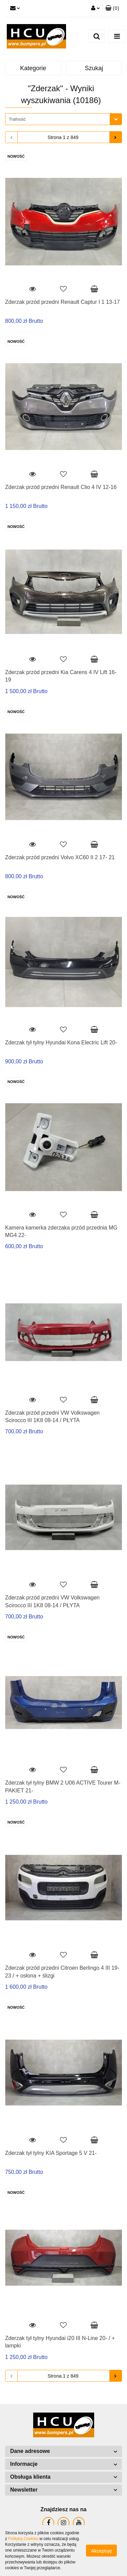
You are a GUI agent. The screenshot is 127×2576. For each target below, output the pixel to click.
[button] (112, 8)
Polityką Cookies (23, 2538)
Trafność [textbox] (17, 119)
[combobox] (63, 119)
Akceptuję (101, 2551)
